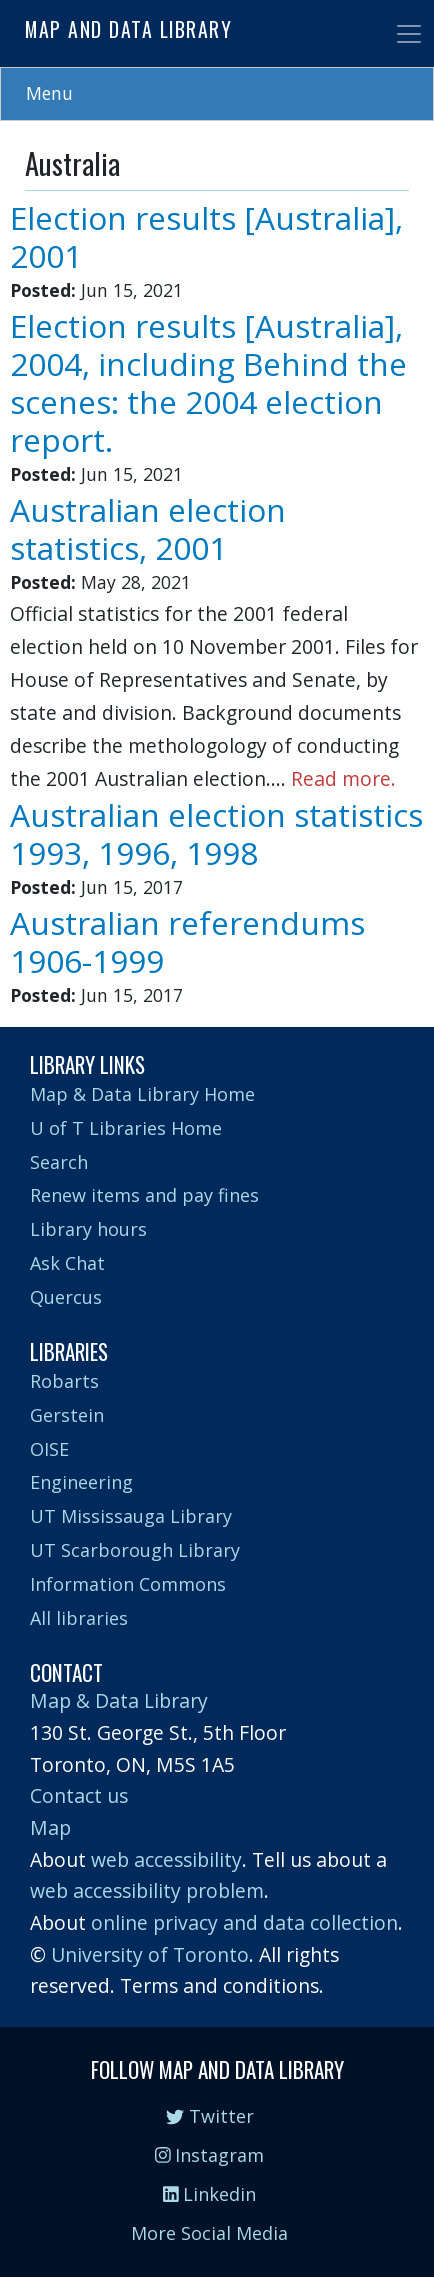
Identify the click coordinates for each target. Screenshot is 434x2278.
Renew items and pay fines (144, 1195)
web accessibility (166, 1859)
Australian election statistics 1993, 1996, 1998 (216, 833)
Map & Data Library (119, 1700)
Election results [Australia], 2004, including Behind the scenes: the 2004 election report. (208, 382)
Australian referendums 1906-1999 (187, 941)
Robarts (64, 1381)
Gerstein (67, 1415)
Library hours (88, 1229)
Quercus (66, 1297)
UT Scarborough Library (135, 1550)
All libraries (79, 1618)
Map (50, 1827)
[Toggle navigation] (409, 34)
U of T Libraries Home (126, 1128)
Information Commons (128, 1584)
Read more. (343, 778)
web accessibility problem (147, 1890)
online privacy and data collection (244, 1922)
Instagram (210, 2155)
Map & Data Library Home (142, 1094)
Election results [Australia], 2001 (206, 236)
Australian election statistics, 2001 (148, 528)
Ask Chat (67, 1263)
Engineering (81, 1482)
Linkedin (210, 2194)
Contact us (79, 1795)
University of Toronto (150, 1954)
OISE (49, 1449)
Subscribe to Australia (33, 1019)
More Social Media (209, 2233)
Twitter (210, 2116)
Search (59, 1162)
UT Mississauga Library (131, 1516)
